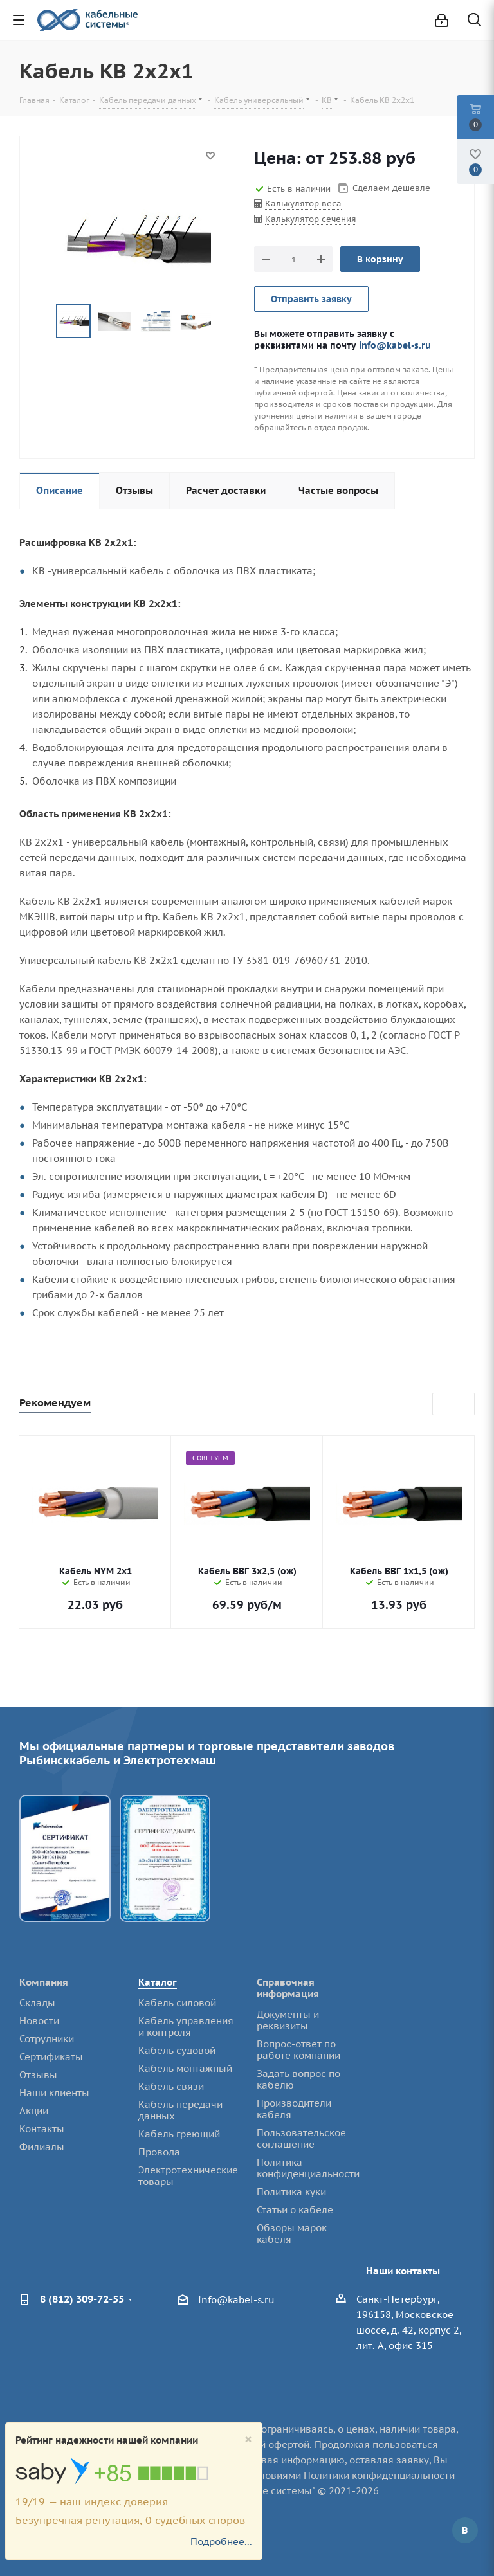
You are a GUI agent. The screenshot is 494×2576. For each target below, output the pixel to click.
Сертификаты (51, 2057)
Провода (159, 2152)
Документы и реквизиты (288, 2020)
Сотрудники (46, 2039)
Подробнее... (221, 2541)
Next (225, 321)
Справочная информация (288, 1988)
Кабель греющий (179, 2134)
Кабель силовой (177, 2003)
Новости (39, 2021)
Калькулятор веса (303, 203)
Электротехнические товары (188, 2176)
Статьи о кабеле (295, 2210)
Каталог (157, 1982)
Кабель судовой (176, 2050)
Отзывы (38, 2075)
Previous (41, 321)
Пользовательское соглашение (301, 2138)
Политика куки (291, 2192)
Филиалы (41, 2147)
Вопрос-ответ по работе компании (298, 2050)
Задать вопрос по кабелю (298, 2079)
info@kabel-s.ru (395, 345)
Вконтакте (465, 2530)
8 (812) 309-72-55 (82, 2298)
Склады (37, 2003)
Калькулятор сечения (310, 218)
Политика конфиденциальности (308, 2168)
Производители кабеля (294, 2109)
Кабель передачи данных (180, 2110)
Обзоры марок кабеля (292, 2233)
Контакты (41, 2129)
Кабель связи (171, 2086)
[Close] (248, 2439)
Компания (43, 1982)
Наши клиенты (54, 2093)
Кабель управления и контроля (185, 2026)
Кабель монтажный (185, 2068)
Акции (33, 2111)
